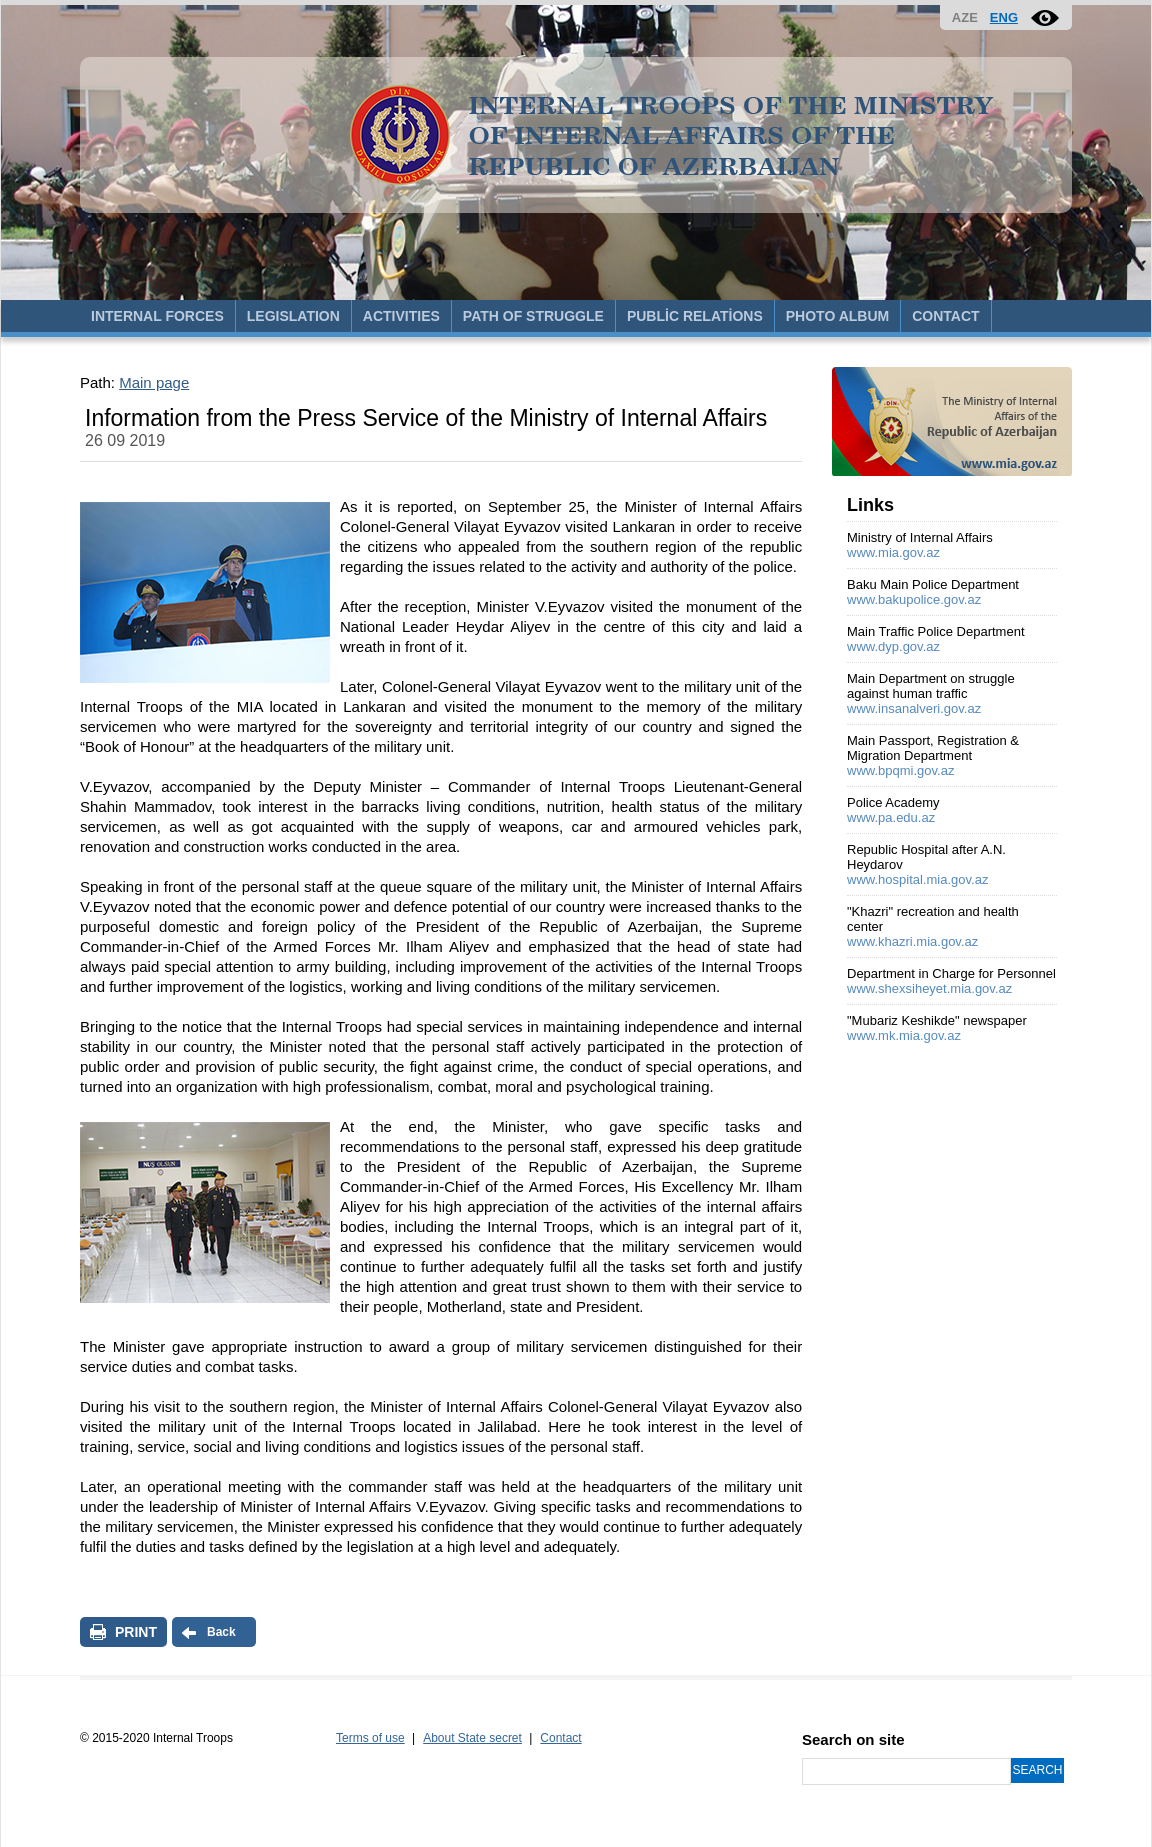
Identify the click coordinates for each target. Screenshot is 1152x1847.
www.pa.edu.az (891, 817)
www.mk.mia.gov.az (904, 1035)
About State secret (472, 1738)
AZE (965, 17)
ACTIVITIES (401, 316)
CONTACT (945, 316)
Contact (560, 1738)
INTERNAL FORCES (157, 316)
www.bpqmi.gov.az (900, 770)
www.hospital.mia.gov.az (917, 879)
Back (221, 1632)
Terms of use (370, 1738)
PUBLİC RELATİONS (695, 316)
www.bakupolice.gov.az (914, 599)
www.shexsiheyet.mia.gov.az (929, 988)
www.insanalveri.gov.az (914, 708)
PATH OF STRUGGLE (533, 316)
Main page (154, 382)
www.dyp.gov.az (893, 646)
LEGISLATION (293, 316)
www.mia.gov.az (893, 552)
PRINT (136, 1632)
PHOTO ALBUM (837, 316)
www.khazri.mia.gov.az (912, 941)
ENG (1004, 17)
